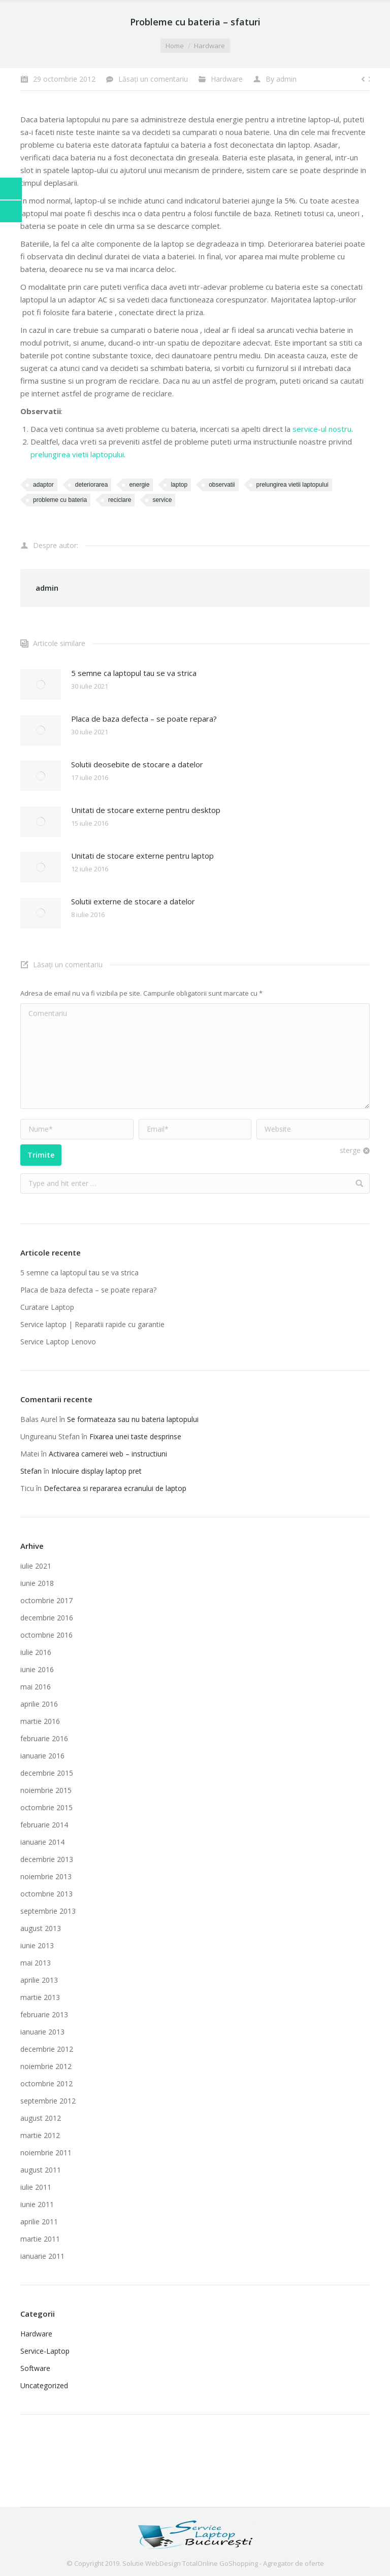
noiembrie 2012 (46, 2066)
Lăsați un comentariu (153, 79)
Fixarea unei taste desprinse (135, 1436)
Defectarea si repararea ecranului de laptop (115, 1488)
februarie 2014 (44, 1824)
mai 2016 (35, 1686)
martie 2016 (40, 1721)
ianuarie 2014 (42, 1842)
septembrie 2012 (48, 2101)
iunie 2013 (37, 1945)
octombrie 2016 (46, 1635)
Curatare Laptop (47, 1307)
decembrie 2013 (46, 1859)
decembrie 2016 (46, 1617)
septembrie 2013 (48, 1911)
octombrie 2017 (46, 1600)
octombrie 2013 (46, 1894)
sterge (350, 1150)
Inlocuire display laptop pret (96, 1471)
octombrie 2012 (46, 2083)
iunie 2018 (37, 1583)
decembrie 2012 (46, 2049)
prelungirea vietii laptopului (77, 454)
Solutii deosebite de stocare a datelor (137, 764)
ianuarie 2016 (42, 1755)
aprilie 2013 (39, 1980)
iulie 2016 (35, 1652)
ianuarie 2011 (42, 2256)
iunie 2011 (37, 2204)
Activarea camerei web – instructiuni (108, 1454)
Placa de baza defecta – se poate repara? (144, 719)
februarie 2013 (44, 2014)
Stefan (31, 1471)
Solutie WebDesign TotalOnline (170, 2563)
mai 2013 (35, 1963)
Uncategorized (44, 2385)
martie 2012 (40, 2135)
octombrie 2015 (46, 1807)
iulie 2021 (35, 1566)
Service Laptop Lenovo (58, 1341)
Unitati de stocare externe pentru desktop (145, 810)
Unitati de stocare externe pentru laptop (142, 856)
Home (175, 45)
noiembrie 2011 (46, 2152)
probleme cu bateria (60, 499)
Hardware (209, 45)
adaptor (43, 484)
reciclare (119, 499)
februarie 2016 (44, 1738)
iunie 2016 (37, 1669)
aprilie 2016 (39, 1704)
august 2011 (40, 2170)
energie (139, 484)
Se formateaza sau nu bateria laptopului (133, 1419)
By (281, 79)
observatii (222, 484)
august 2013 (40, 1928)
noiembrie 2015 (46, 1790)
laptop (179, 484)
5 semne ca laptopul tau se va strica (134, 673)
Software (35, 2368)
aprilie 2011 (39, 2221)
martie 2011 (40, 2239)
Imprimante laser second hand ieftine (187, 2447)
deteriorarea (91, 484)
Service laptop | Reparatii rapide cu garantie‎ (92, 1324)
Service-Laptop (45, 2351)
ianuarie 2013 (42, 2032)
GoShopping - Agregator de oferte (271, 2563)
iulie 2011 (35, 2187)
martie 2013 (40, 1997)
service (162, 499)
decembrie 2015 (46, 1773)
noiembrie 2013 (46, 1876)
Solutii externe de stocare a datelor (133, 901)
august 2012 (40, 2118)
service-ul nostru (321, 429)
